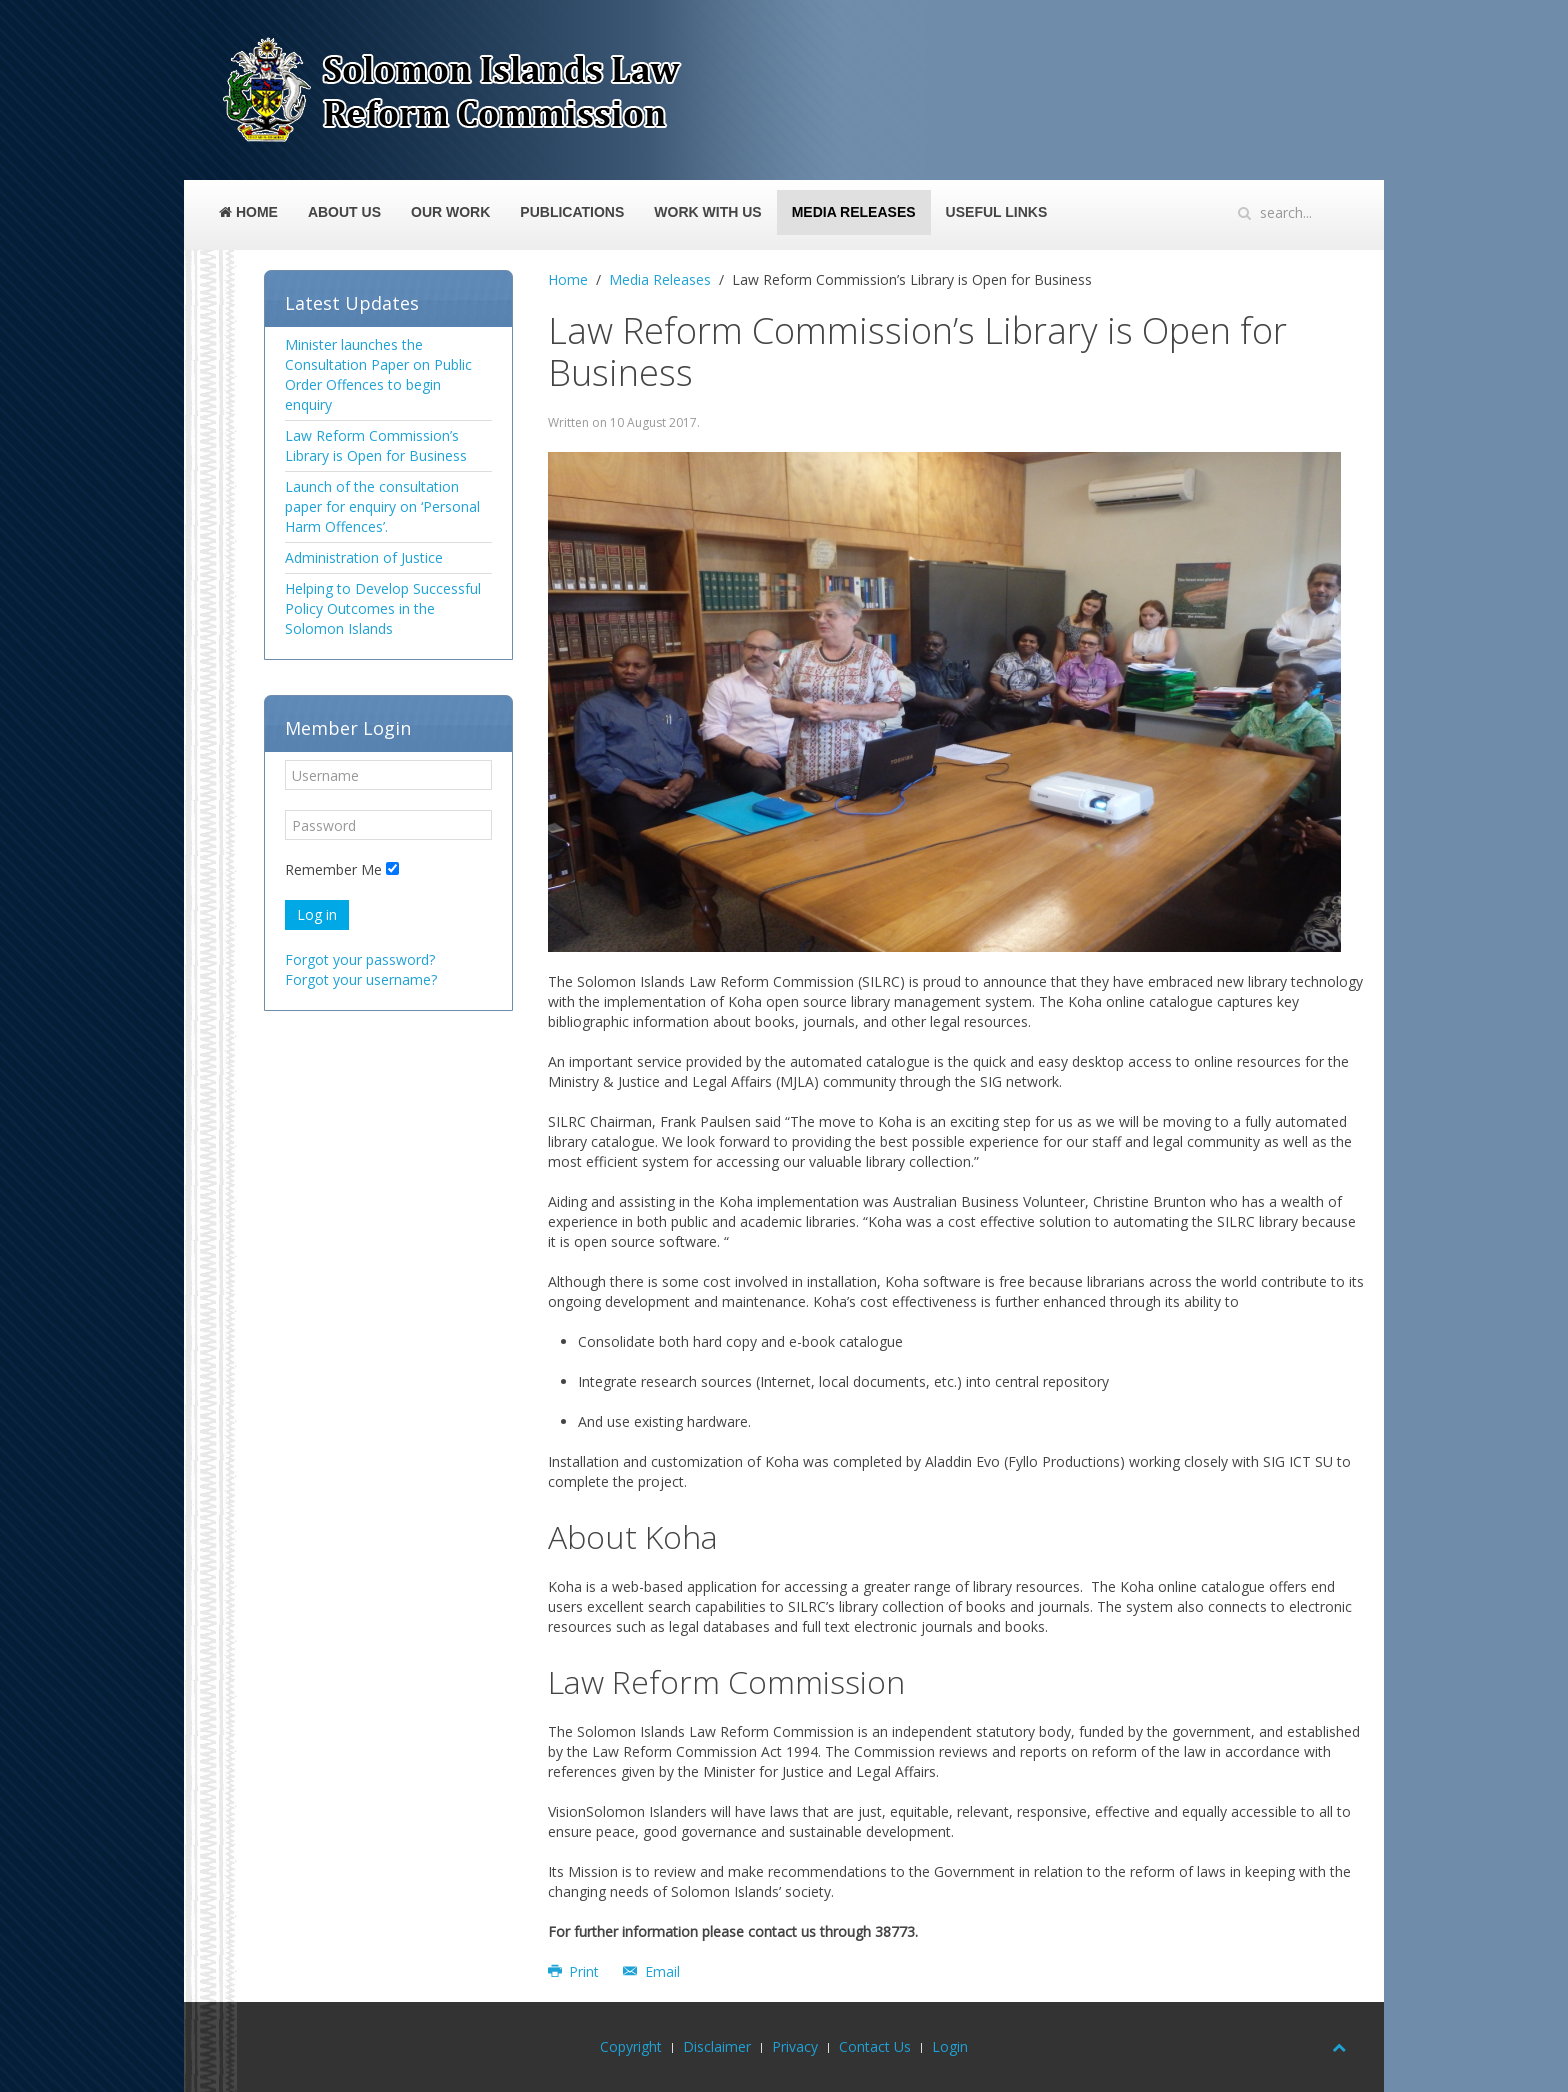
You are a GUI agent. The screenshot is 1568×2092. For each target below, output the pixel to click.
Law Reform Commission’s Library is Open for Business (376, 445)
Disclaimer (717, 2046)
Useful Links (997, 212)
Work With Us (707, 212)
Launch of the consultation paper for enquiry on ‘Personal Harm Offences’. (382, 506)
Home (248, 212)
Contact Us (875, 2046)
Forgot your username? (361, 979)
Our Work (450, 212)
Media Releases (854, 212)
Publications (572, 212)
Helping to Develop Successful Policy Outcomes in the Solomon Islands (383, 608)
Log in (317, 914)
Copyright (631, 2046)
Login (950, 2046)
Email (651, 1971)
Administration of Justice (364, 557)
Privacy (795, 2046)
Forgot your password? (360, 959)
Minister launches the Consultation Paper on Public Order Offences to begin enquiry (378, 374)
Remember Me (333, 869)
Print (576, 1971)
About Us (344, 212)
